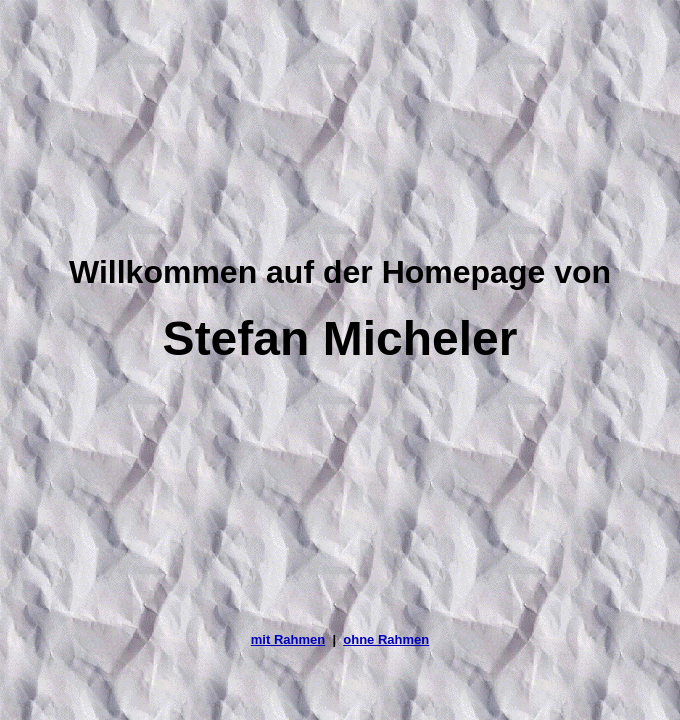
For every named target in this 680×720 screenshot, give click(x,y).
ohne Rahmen (386, 639)
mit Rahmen (288, 639)
